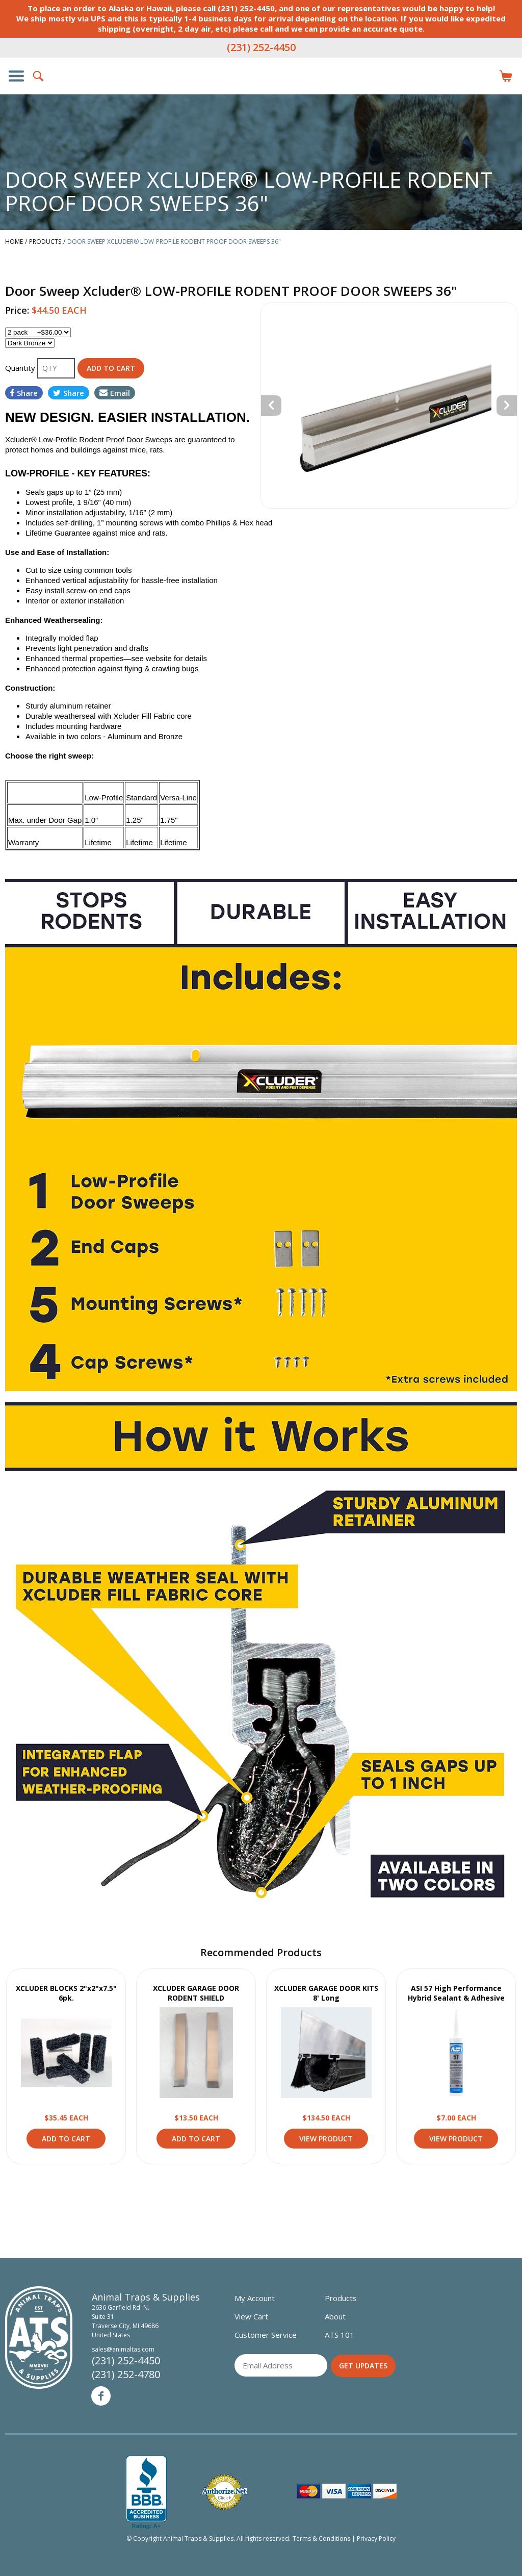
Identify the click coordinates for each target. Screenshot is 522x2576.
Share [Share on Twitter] (68, 393)
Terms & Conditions (321, 2538)
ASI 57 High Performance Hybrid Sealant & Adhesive (456, 1993)
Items (505, 76)
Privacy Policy (376, 2538)
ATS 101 (339, 2335)
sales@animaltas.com (123, 2349)
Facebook (101, 2396)
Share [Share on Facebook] (24, 393)
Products (341, 2298)
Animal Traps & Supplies (261, 96)
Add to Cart (66, 2138)
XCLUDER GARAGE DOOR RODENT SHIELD (196, 1993)
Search (39, 76)
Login (483, 76)
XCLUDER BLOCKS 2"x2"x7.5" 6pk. (66, 1993)
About (335, 2316)
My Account (254, 2298)
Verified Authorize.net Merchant (224, 2492)
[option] (389, 405)
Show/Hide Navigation (16, 76)
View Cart (251, 2316)
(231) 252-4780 (126, 2374)
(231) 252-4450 (261, 47)
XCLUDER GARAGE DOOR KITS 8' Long (326, 1993)
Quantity (21, 368)
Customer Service (265, 2335)
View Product (66, 2052)
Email (114, 393)
